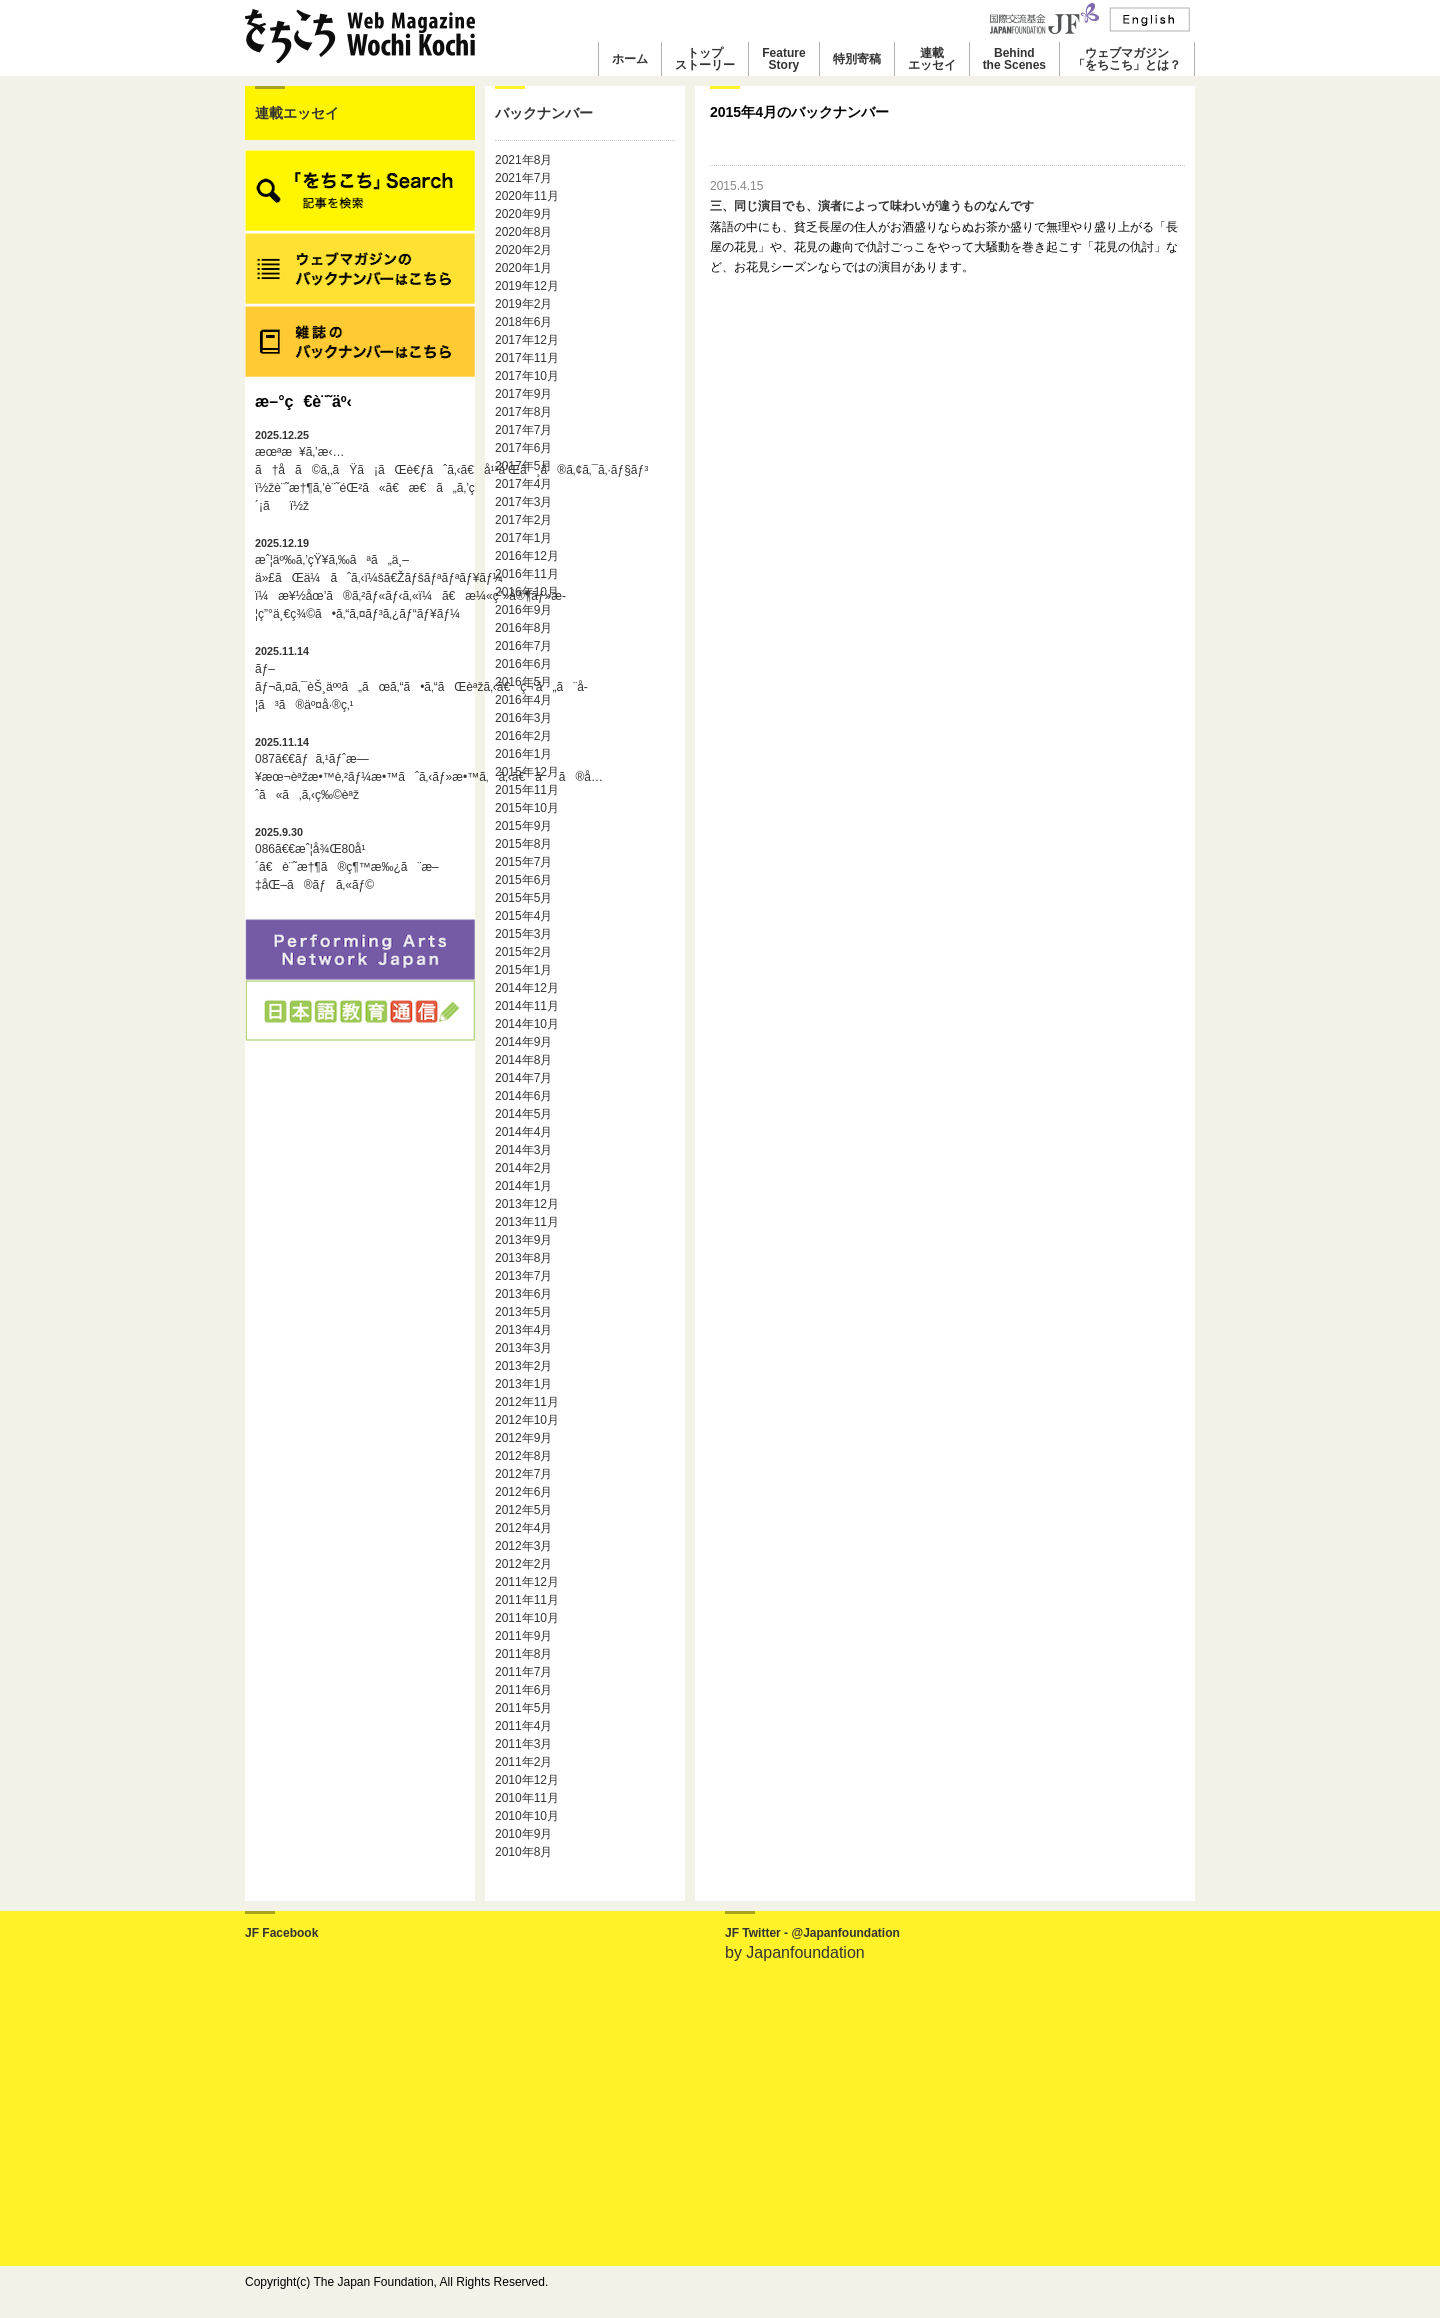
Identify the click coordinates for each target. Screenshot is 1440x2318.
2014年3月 (523, 1150)
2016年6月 (523, 664)
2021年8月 (523, 160)
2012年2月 (523, 1564)
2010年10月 (527, 1816)
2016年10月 (527, 592)
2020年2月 (523, 250)
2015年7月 (523, 862)
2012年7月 (523, 1474)
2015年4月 (523, 916)
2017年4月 (523, 484)
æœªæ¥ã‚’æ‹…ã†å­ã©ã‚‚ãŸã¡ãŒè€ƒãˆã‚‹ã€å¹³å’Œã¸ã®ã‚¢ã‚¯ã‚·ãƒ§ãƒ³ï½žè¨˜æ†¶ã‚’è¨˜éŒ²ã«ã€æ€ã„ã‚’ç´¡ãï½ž (360, 471)
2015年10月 (527, 808)
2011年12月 (527, 1582)
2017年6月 (523, 448)
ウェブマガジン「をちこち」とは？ (1127, 59)
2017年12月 (527, 340)
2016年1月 (523, 754)
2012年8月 (523, 1456)
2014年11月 (527, 1006)
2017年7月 (523, 430)
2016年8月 (523, 628)
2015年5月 (523, 898)
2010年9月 (523, 1834)
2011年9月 (523, 1636)
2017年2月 (523, 520)
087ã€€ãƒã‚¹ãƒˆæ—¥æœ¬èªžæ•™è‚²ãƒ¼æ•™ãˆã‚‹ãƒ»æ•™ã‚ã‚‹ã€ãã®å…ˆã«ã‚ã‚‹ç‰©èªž (360, 769)
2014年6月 (523, 1096)
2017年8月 (523, 412)
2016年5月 (523, 682)
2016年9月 (523, 610)
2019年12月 (527, 286)
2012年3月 (523, 1546)
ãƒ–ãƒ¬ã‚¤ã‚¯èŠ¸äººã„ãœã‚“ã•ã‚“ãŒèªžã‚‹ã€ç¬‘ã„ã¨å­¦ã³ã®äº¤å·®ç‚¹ (360, 678)
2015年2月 (523, 952)
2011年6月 (523, 1690)
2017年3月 (523, 502)
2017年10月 (527, 376)
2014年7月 (523, 1078)
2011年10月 (527, 1618)
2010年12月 (527, 1780)
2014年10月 (527, 1024)
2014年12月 (527, 988)
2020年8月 (523, 232)
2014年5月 (523, 1114)
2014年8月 (523, 1060)
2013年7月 (523, 1276)
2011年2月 (523, 1762)
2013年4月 (523, 1330)
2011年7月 (523, 1672)
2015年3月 (523, 934)
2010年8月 (523, 1852)
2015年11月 (527, 790)
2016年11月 (527, 574)
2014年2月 (523, 1168)
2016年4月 (523, 700)
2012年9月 (523, 1438)
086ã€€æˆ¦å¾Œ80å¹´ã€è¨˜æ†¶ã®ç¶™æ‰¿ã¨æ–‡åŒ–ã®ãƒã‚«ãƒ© (347, 859)
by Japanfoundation (795, 1952)
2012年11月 (527, 1402)
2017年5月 (523, 466)
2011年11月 (527, 1600)
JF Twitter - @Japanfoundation (812, 1933)
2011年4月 (523, 1726)
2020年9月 (523, 214)
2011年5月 (523, 1708)
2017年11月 (527, 358)
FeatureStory (783, 59)
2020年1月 (523, 268)
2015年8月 (523, 844)
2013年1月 (523, 1384)
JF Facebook (281, 1933)
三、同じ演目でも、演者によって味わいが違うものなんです (872, 206)
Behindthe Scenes (1014, 59)
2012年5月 (523, 1510)
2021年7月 (523, 178)
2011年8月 (523, 1654)
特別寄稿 (857, 59)
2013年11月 (527, 1222)
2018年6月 (523, 322)
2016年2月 (523, 736)
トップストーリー (705, 59)
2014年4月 (523, 1132)
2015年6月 (523, 880)
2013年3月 (523, 1348)
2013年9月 (523, 1240)
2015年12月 (527, 772)
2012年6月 (523, 1492)
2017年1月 (523, 538)
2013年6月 (523, 1294)
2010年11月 (527, 1798)
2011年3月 (523, 1744)
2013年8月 (523, 1258)
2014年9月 (523, 1042)
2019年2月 (523, 304)
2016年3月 (523, 718)
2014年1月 (523, 1186)
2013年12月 (527, 1204)
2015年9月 (523, 826)
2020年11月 (527, 196)
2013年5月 (523, 1312)
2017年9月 (523, 394)
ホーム (630, 59)
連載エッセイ (932, 59)
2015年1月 (523, 970)
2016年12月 (527, 556)
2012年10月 (527, 1420)
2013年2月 (523, 1366)
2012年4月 (523, 1528)
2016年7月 (523, 646)
